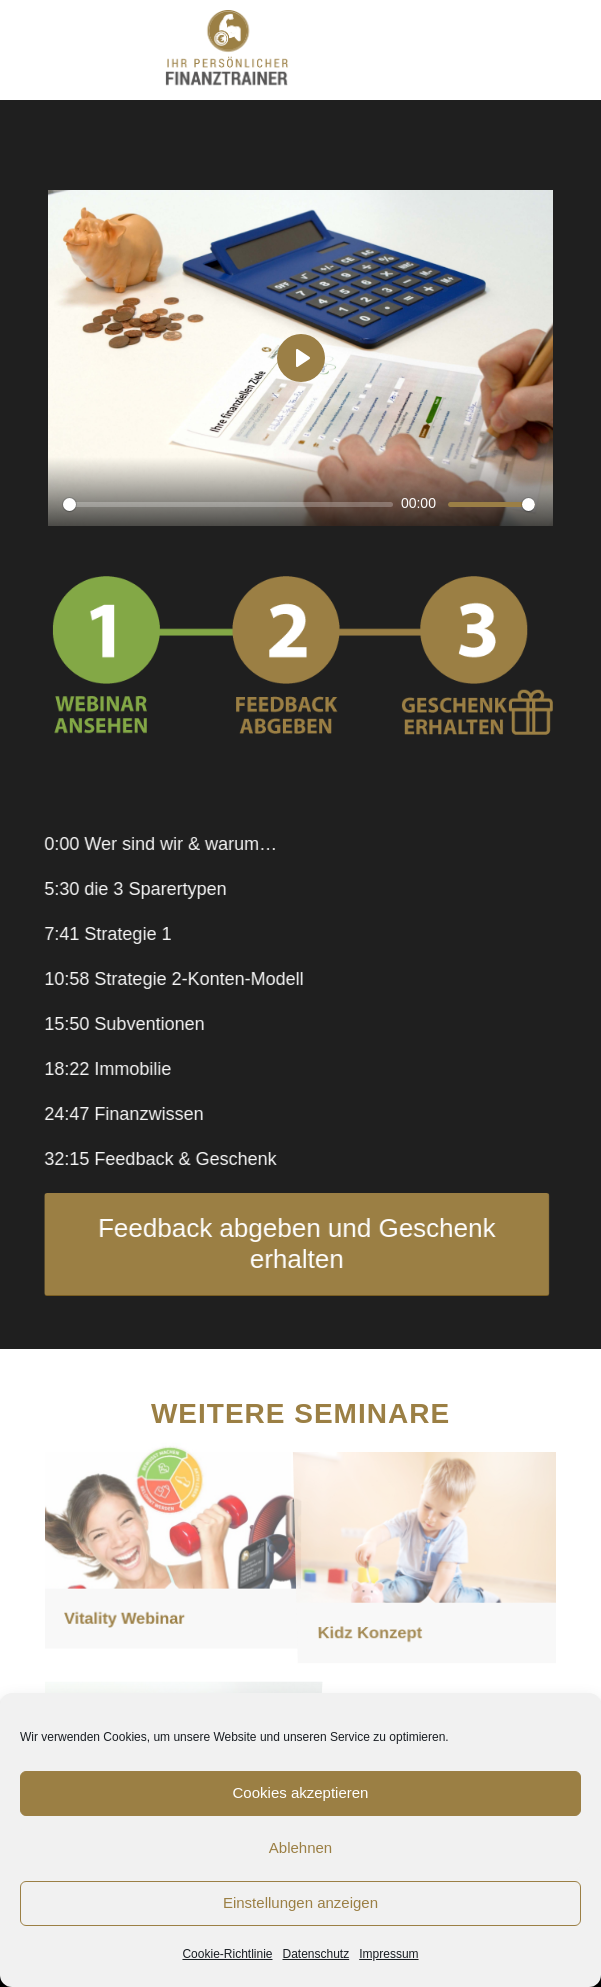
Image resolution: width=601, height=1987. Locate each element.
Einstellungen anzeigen (300, 1902)
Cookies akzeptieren (301, 1792)
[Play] (301, 358)
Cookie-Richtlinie (227, 1954)
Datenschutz (316, 1954)
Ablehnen (300, 1847)
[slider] (228, 504)
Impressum (388, 1954)
